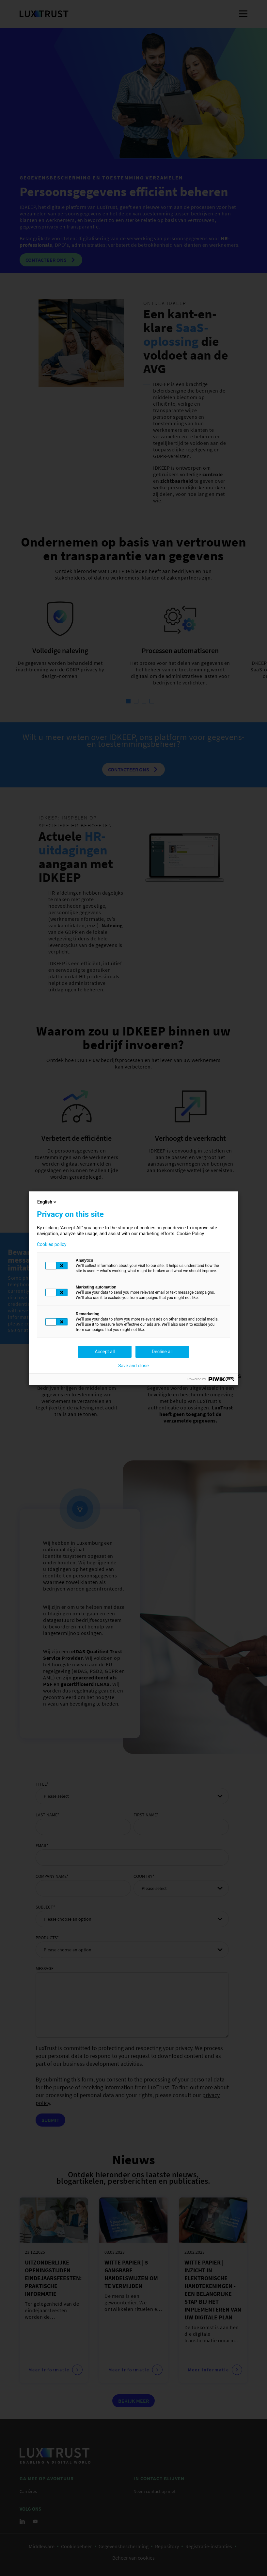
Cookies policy (51, 1244)
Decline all (162, 1351)
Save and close (133, 1365)
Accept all (105, 1351)
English (47, 1201)
